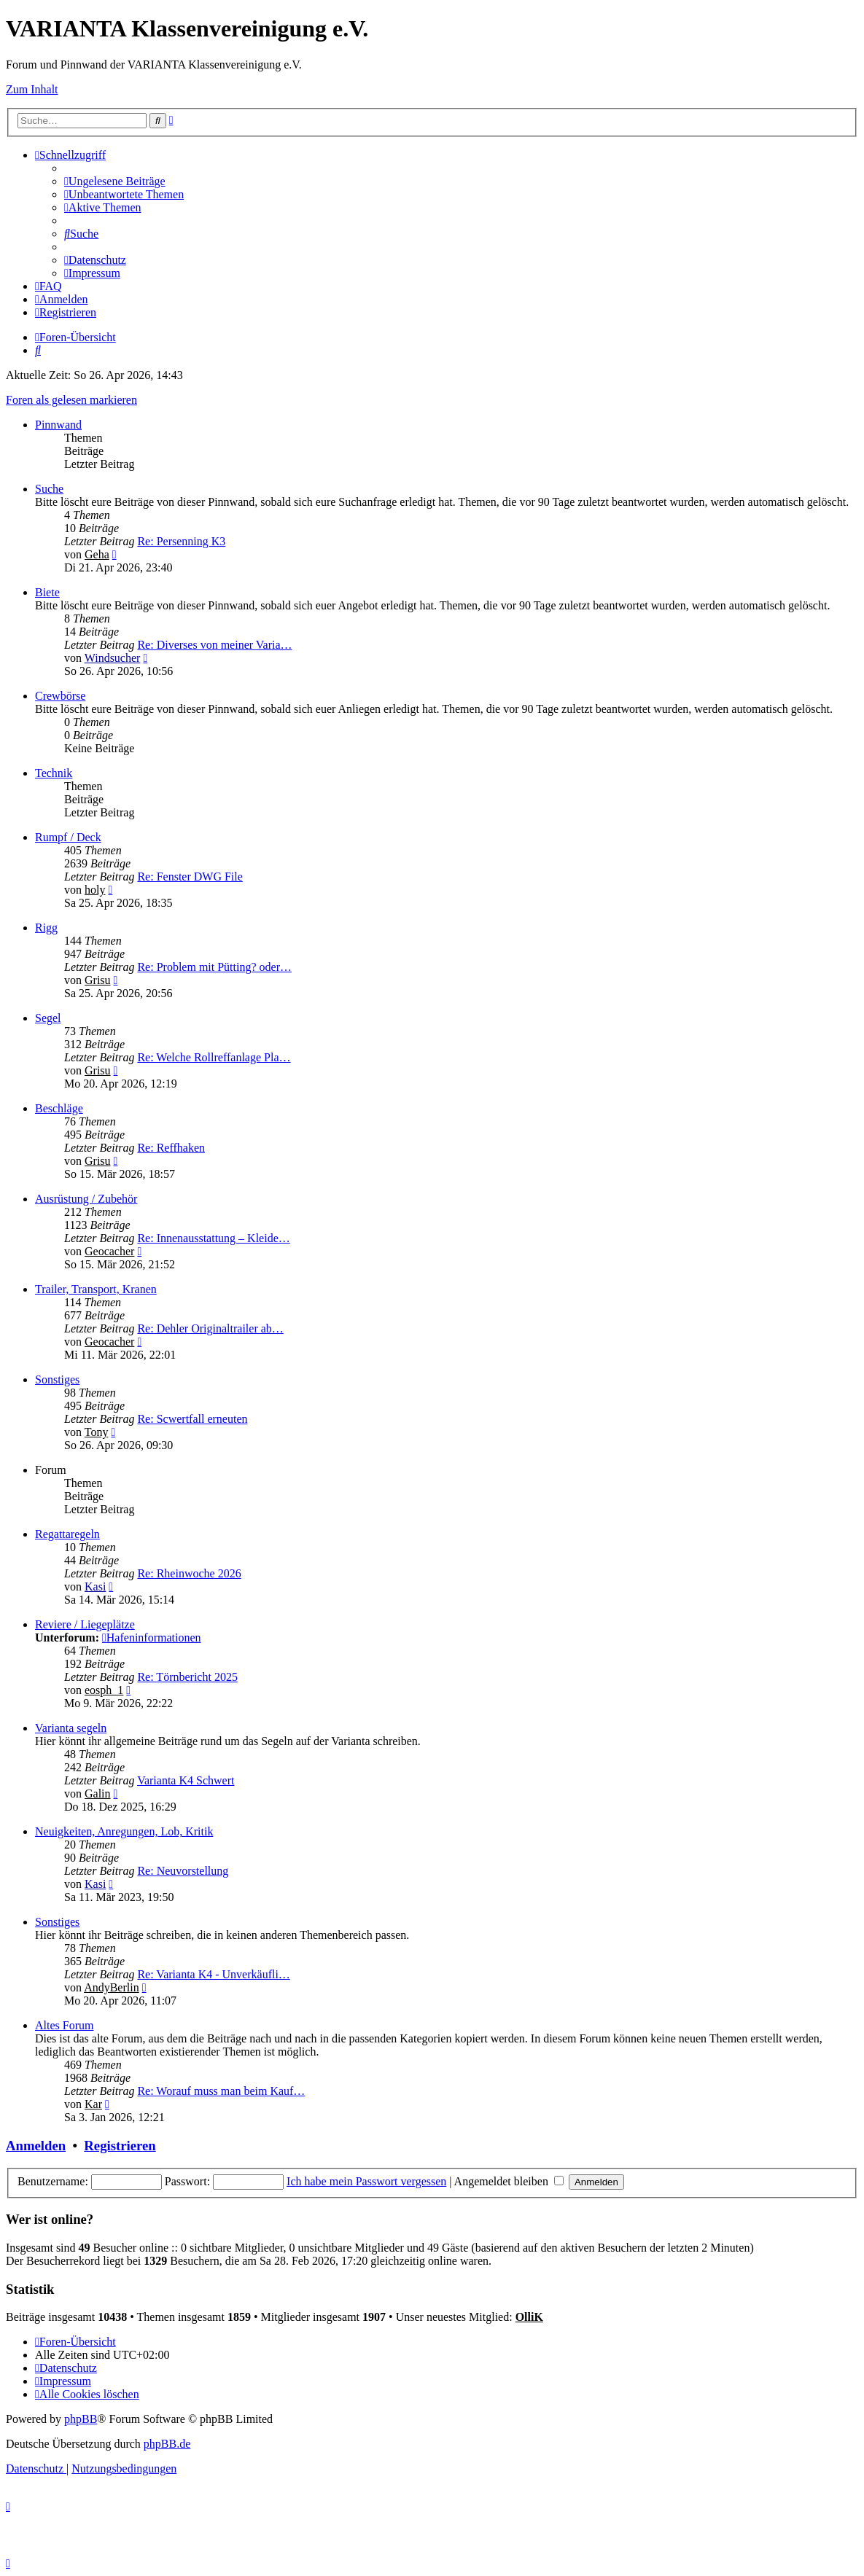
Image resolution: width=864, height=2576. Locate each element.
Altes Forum (64, 2025)
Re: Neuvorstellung (182, 1871)
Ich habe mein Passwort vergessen (366, 2181)
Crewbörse (60, 696)
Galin (98, 1793)
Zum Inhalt (32, 89)
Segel (48, 1018)
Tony (97, 1432)
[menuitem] (115, 181)
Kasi (95, 1586)
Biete (47, 592)
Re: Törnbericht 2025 (187, 1677)
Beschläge (59, 1108)
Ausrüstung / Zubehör (86, 1199)
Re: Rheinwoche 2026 (189, 1573)
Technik (53, 773)
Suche (49, 489)
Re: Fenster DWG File (189, 876)
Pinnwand (58, 424)
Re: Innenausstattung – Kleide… (213, 1238)
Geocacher (109, 1251)
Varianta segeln (70, 1728)
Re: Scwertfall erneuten (192, 1419)
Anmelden (36, 2145)
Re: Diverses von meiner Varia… (214, 645)
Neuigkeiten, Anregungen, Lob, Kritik (124, 1831)
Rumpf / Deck (68, 837)
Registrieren (119, 2145)
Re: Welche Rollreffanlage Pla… (213, 1057)
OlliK (529, 2317)
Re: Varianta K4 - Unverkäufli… (213, 1974)
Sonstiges (57, 1379)
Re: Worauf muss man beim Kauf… (221, 2091)
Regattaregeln (67, 1534)
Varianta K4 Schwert (185, 1780)
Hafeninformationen (151, 1637)
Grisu (98, 980)
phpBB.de (167, 2444)
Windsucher (113, 658)
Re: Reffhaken (171, 1147)
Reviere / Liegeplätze (85, 1624)
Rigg (46, 927)
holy (95, 889)
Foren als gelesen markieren (71, 400)
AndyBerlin (111, 1987)
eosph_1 (104, 1690)
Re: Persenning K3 (181, 541)
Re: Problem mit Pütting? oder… (214, 967)
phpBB (80, 2419)
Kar (93, 2104)
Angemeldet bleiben (509, 2181)
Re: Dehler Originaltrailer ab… (210, 1328)
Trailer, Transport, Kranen (96, 1289)
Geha (97, 554)
